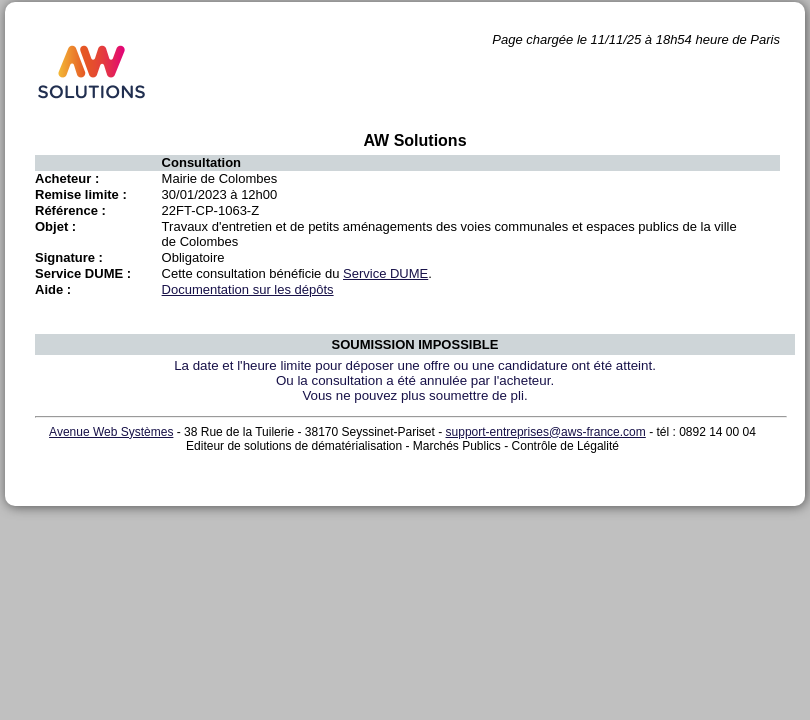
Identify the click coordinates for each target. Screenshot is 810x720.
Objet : (55, 226)
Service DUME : (83, 273)
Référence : (70, 210)
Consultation (201, 162)
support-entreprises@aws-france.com (546, 432)
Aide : (53, 289)
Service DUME (385, 273)
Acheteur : (67, 178)
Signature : (69, 257)
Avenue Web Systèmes (111, 432)
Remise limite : (81, 194)
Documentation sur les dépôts (248, 289)
